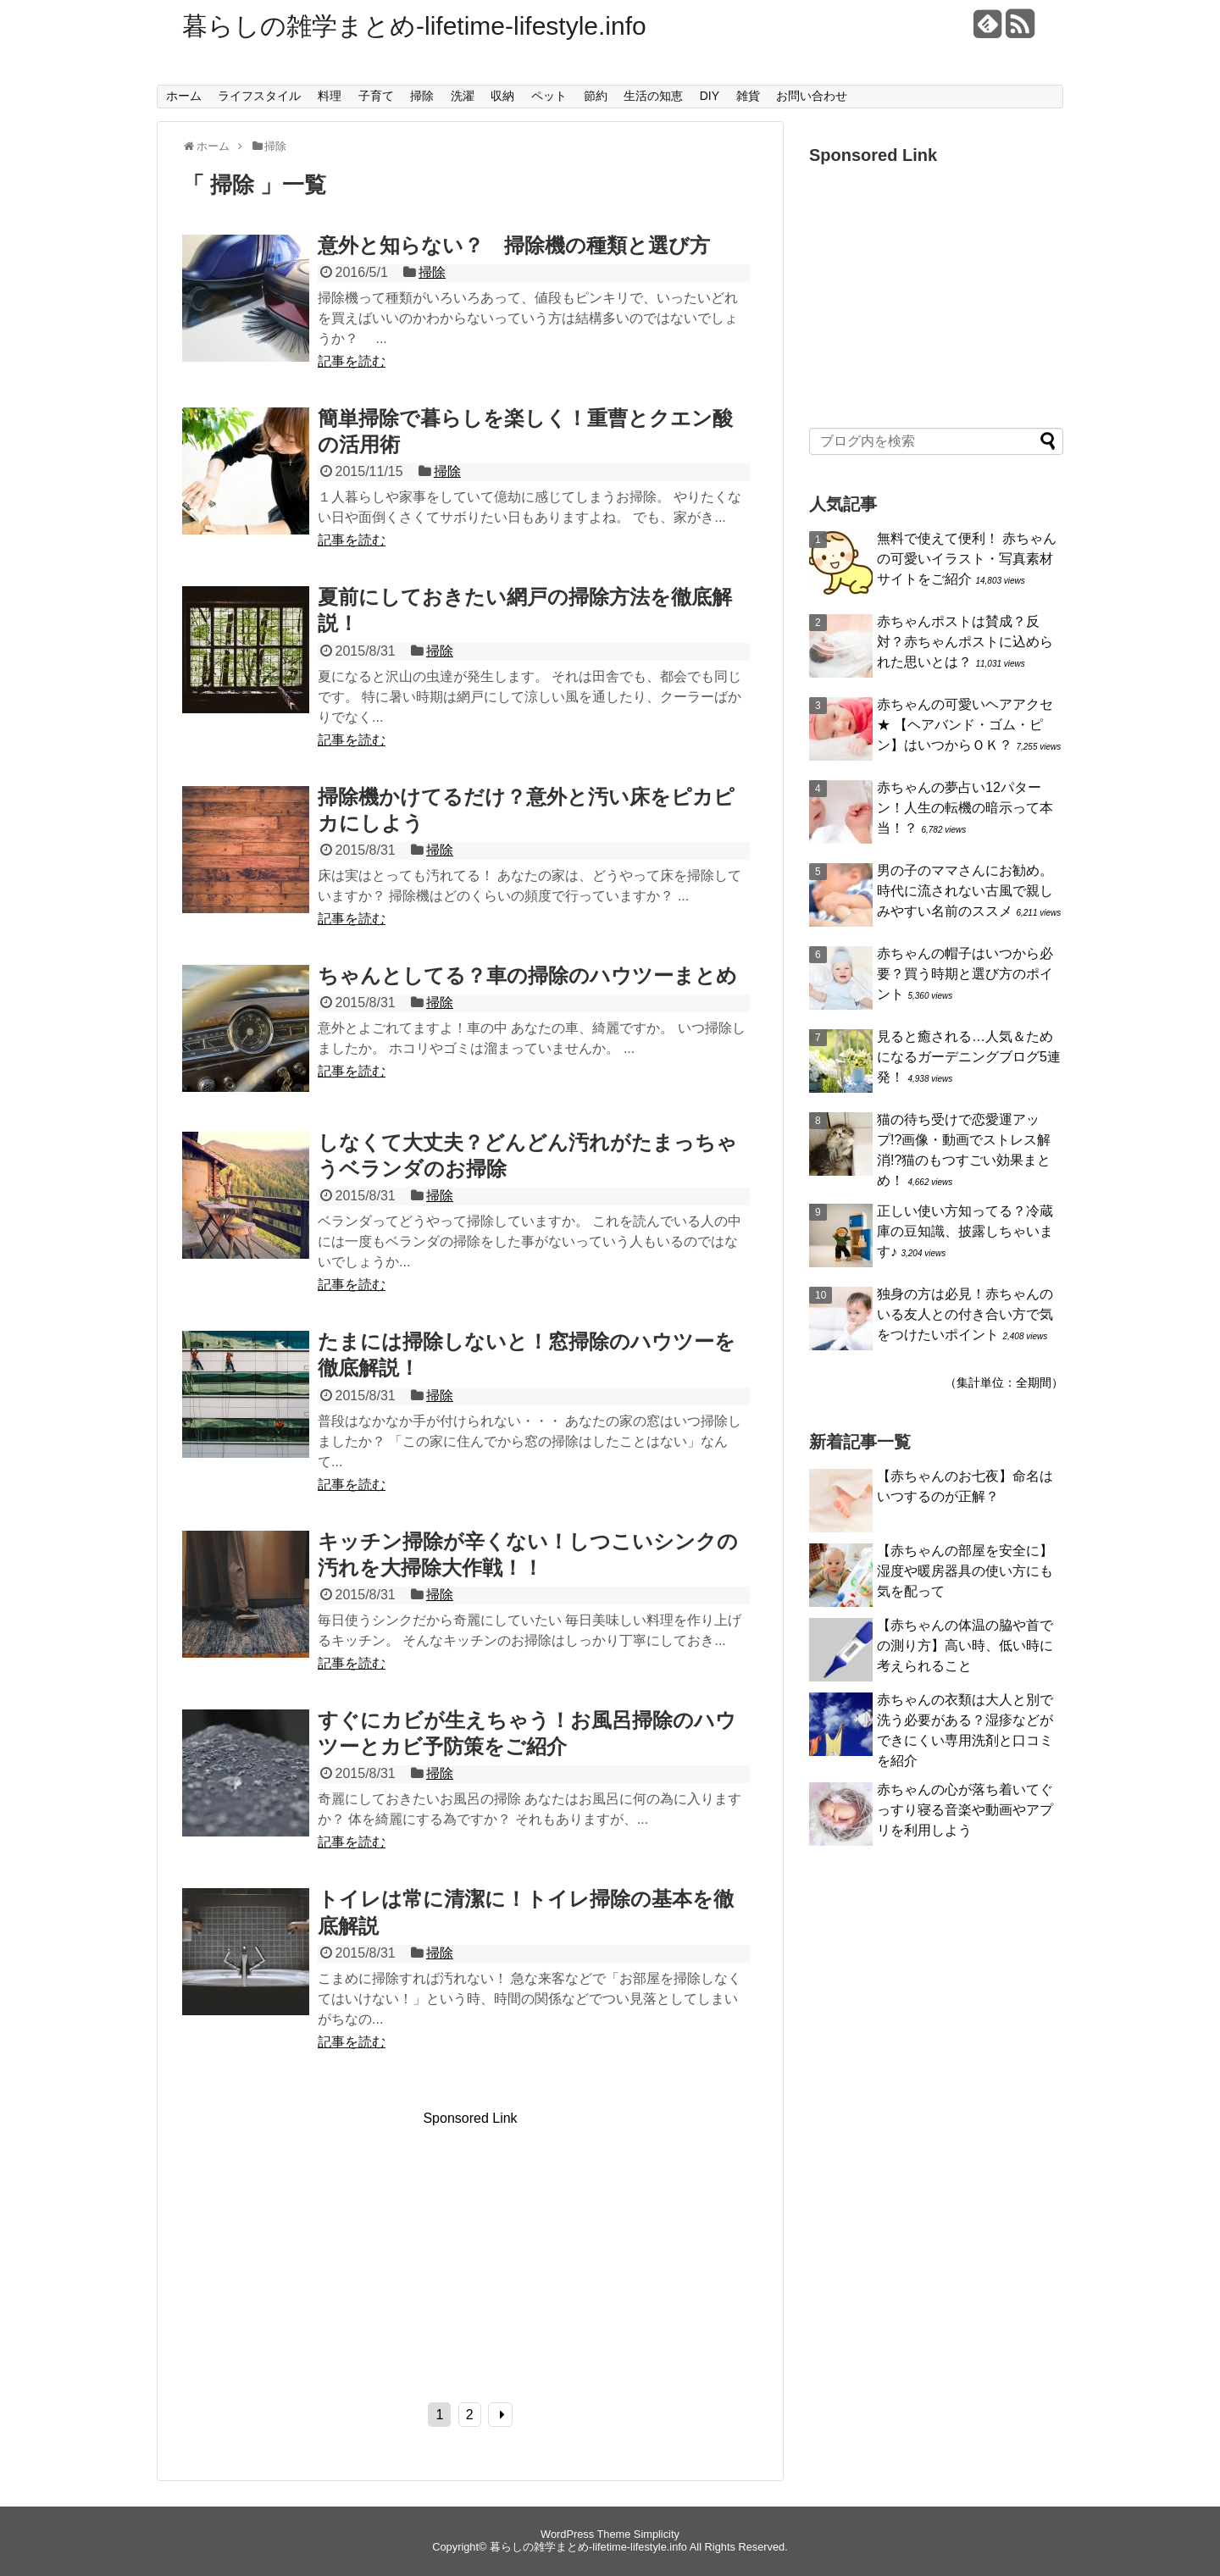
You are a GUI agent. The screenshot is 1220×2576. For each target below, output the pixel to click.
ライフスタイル (259, 95)
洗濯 (462, 95)
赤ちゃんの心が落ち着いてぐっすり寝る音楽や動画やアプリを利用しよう (965, 1809)
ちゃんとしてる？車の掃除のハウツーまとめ (527, 975)
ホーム (184, 95)
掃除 (422, 95)
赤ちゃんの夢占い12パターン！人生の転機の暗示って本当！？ (965, 807)
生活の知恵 (653, 95)
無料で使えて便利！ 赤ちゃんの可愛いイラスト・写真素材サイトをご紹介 (966, 558)
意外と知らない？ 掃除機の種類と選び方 (514, 245)
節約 (595, 95)
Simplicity (656, 2534)
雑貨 (748, 95)
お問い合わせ (811, 95)
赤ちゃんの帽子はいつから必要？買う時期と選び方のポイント (965, 973)
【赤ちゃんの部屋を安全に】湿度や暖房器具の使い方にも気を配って (965, 1570)
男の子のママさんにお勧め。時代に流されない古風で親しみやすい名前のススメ (965, 890)
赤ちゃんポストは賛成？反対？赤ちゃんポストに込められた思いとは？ (965, 641)
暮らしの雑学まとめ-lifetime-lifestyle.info (414, 26)
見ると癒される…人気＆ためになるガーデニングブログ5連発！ (969, 1056)
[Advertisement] (324, 2244)
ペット (549, 95)
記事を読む (351, 361)
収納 (502, 95)
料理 (329, 95)
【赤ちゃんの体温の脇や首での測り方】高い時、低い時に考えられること (965, 1645)
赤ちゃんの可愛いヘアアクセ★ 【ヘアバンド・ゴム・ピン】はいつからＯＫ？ (965, 724)
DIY (709, 95)
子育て (376, 95)
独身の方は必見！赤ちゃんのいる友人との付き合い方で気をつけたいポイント (965, 1314)
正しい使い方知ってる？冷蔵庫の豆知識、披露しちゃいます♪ (965, 1231)
